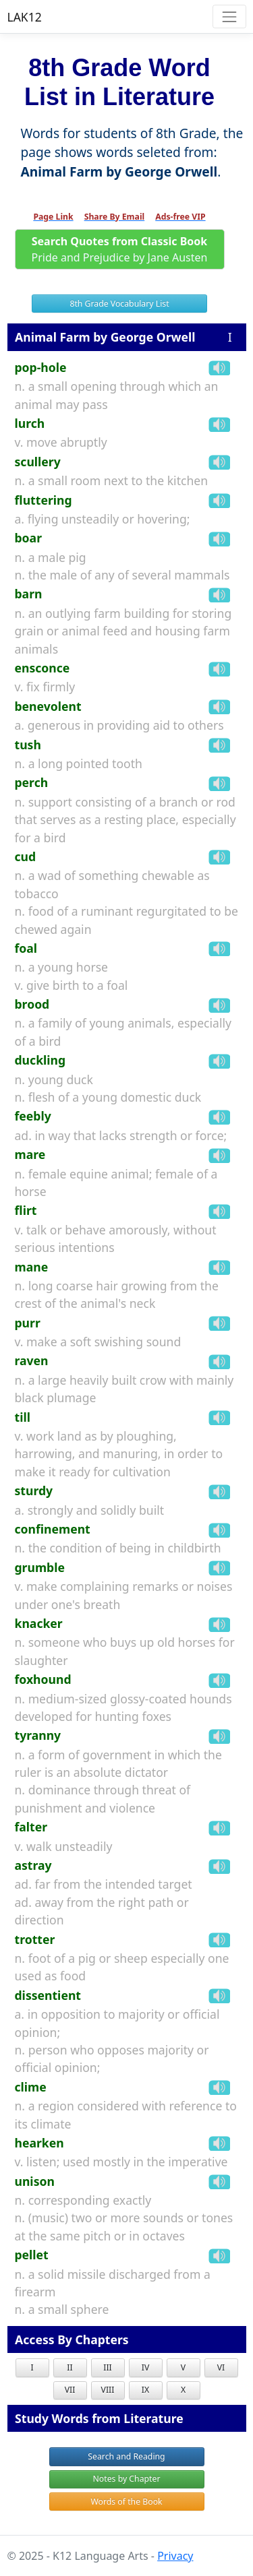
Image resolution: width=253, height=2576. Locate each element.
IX (145, 2389)
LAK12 (24, 17)
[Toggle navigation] (229, 16)
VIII (108, 2389)
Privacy (175, 2555)
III (107, 2367)
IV (146, 2367)
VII (70, 2389)
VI (221, 2367)
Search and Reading (126, 2456)
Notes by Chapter (127, 2478)
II (69, 2367)
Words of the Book (126, 2501)
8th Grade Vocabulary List (119, 303)
